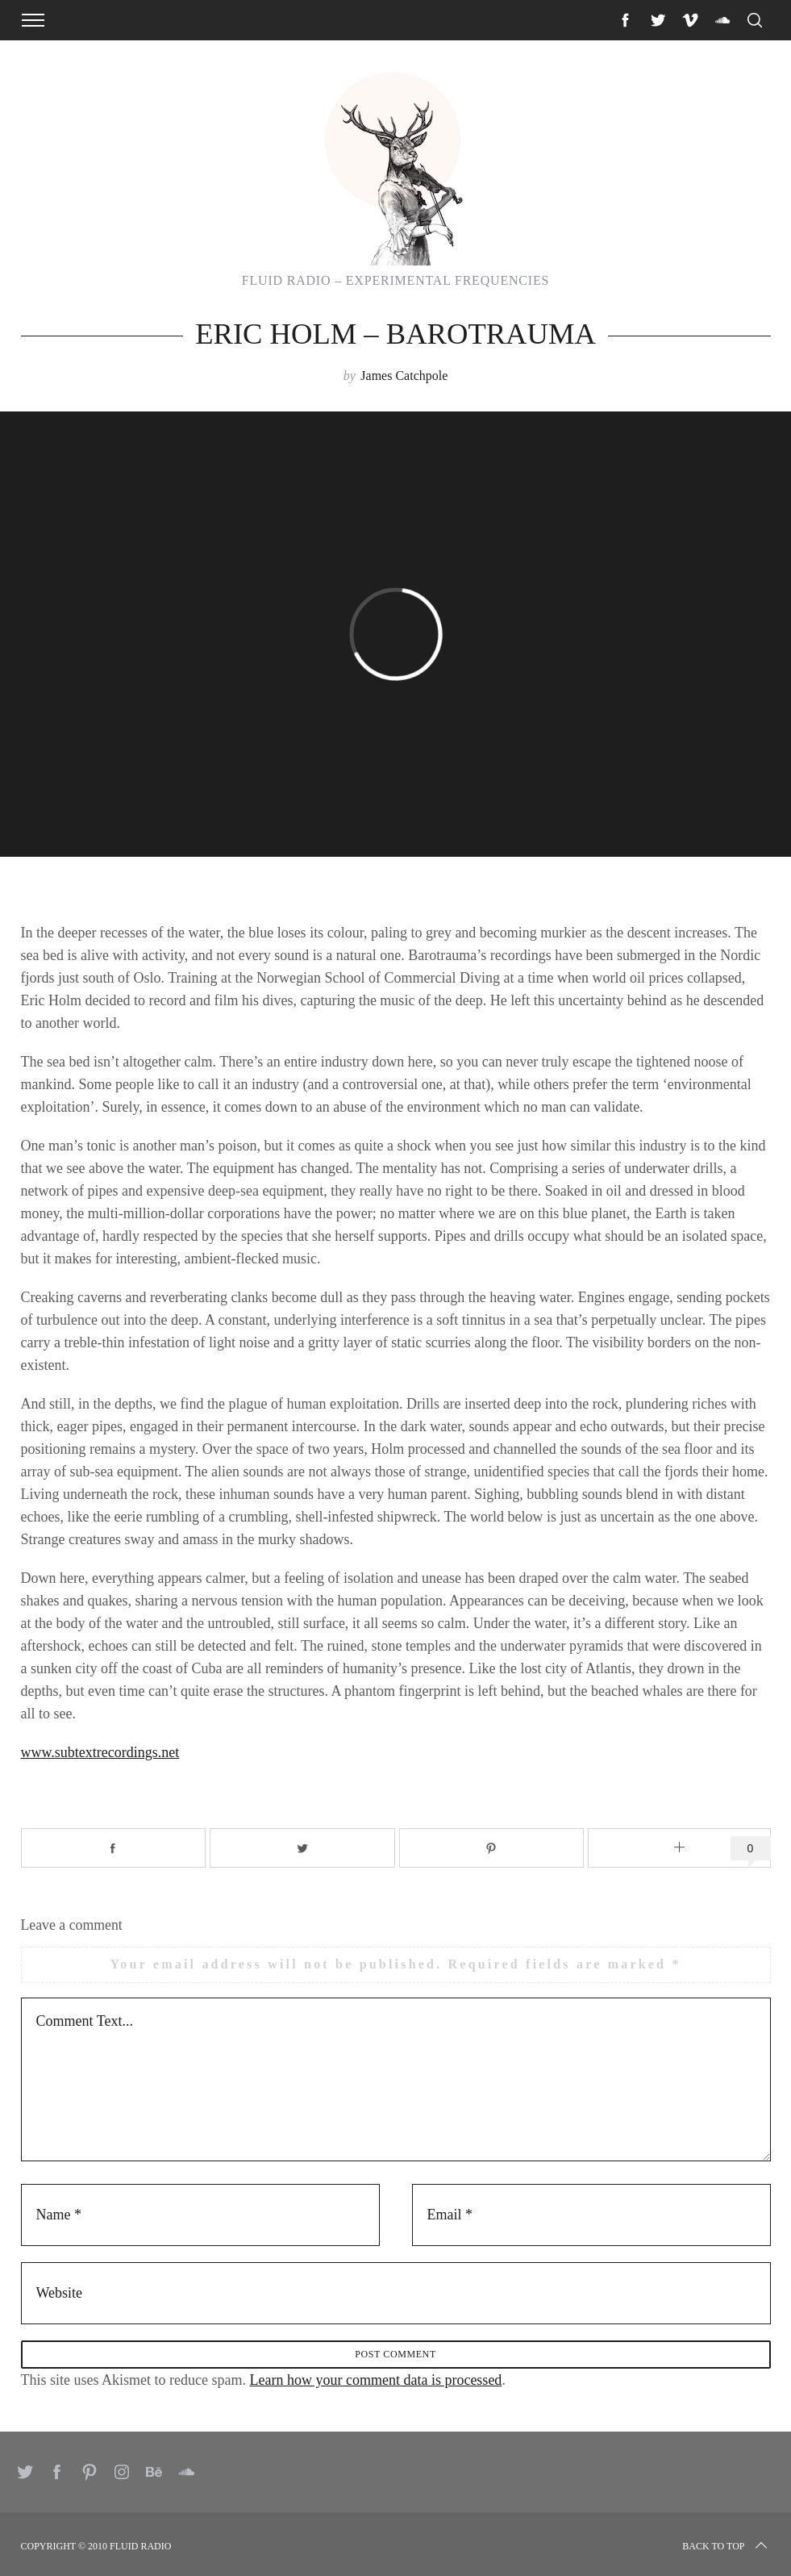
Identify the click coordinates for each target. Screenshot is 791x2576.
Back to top (726, 2546)
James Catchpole (404, 375)
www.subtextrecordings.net (100, 1752)
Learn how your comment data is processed (375, 2380)
